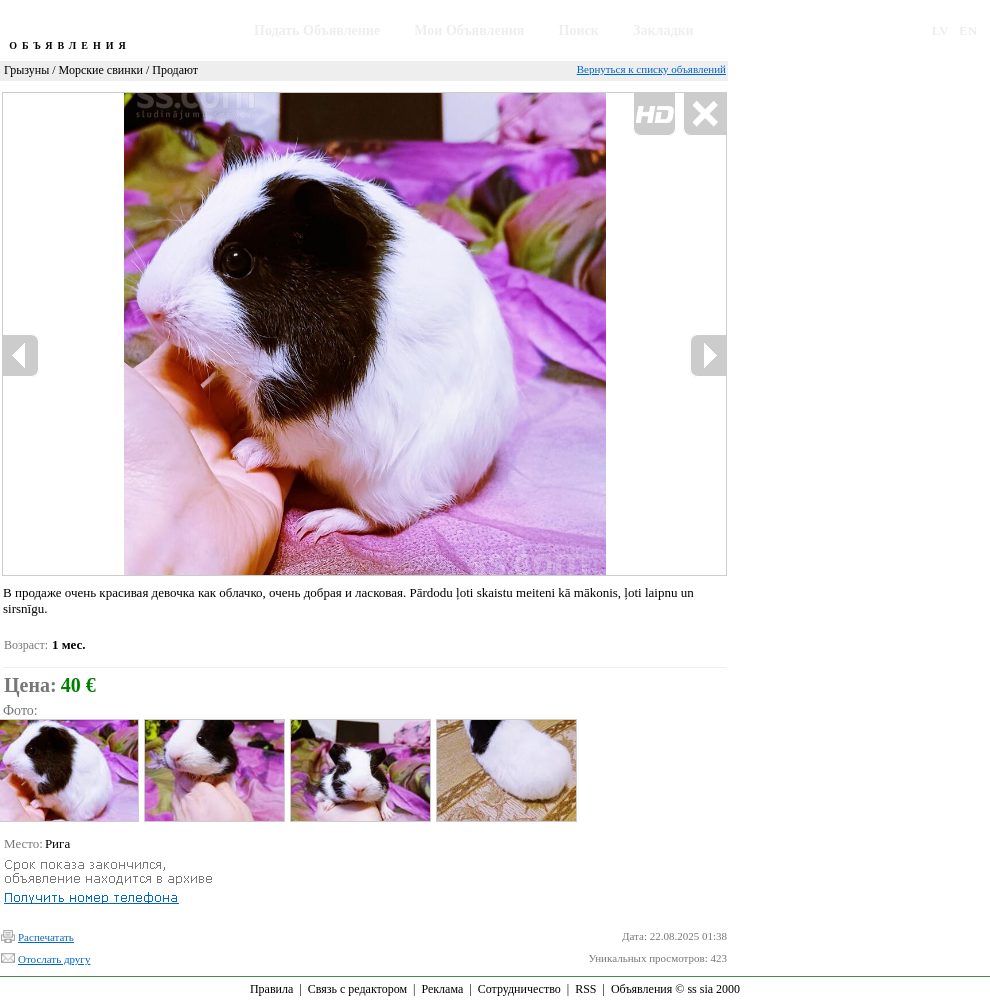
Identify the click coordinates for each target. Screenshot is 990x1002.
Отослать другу (54, 959)
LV (940, 30)
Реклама (442, 989)
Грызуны (26, 70)
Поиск (579, 30)
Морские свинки (101, 70)
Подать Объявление (317, 30)
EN (968, 30)
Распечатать (46, 937)
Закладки (663, 30)
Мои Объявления (469, 30)
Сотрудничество (519, 989)
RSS (585, 989)
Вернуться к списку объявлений (651, 69)
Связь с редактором (357, 989)
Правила (271, 989)
